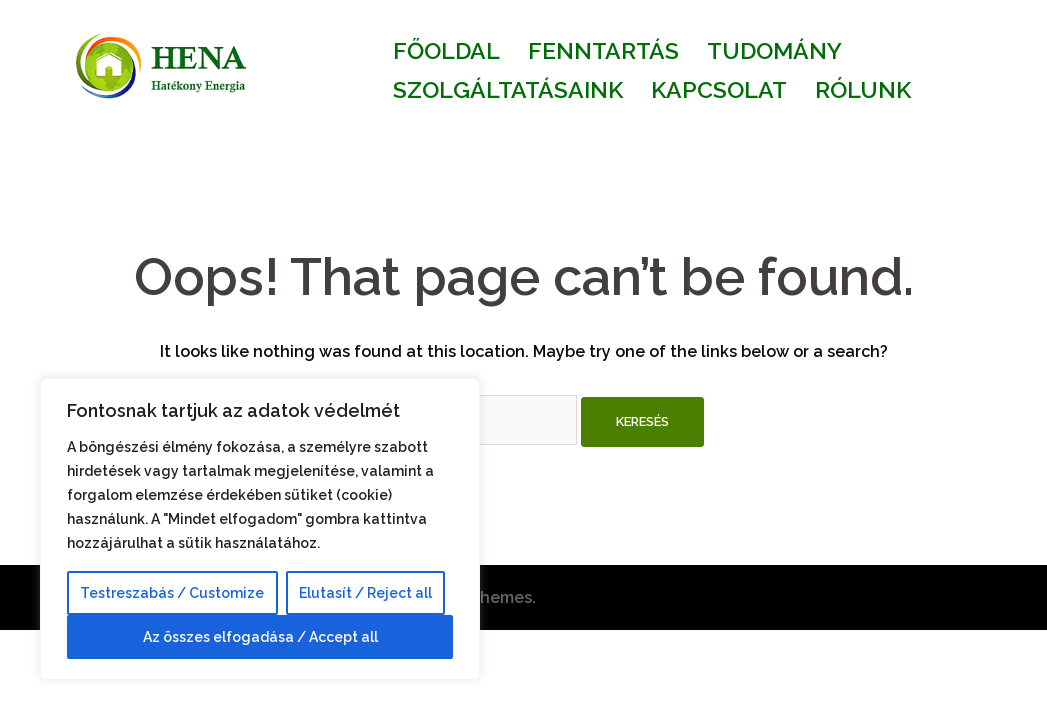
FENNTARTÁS (603, 50)
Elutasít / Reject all (365, 593)
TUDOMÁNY (774, 50)
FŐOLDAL (446, 50)
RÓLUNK (863, 89)
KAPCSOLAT (719, 89)
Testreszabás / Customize (172, 593)
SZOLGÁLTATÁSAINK (508, 89)
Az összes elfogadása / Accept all (260, 637)
